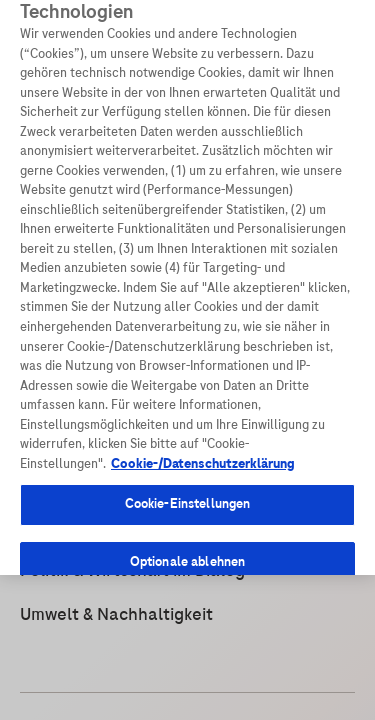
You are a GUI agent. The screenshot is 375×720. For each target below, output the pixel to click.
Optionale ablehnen (187, 541)
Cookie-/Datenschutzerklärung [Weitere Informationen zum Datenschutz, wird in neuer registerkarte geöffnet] (203, 443)
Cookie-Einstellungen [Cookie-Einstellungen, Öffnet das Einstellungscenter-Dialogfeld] (188, 483)
